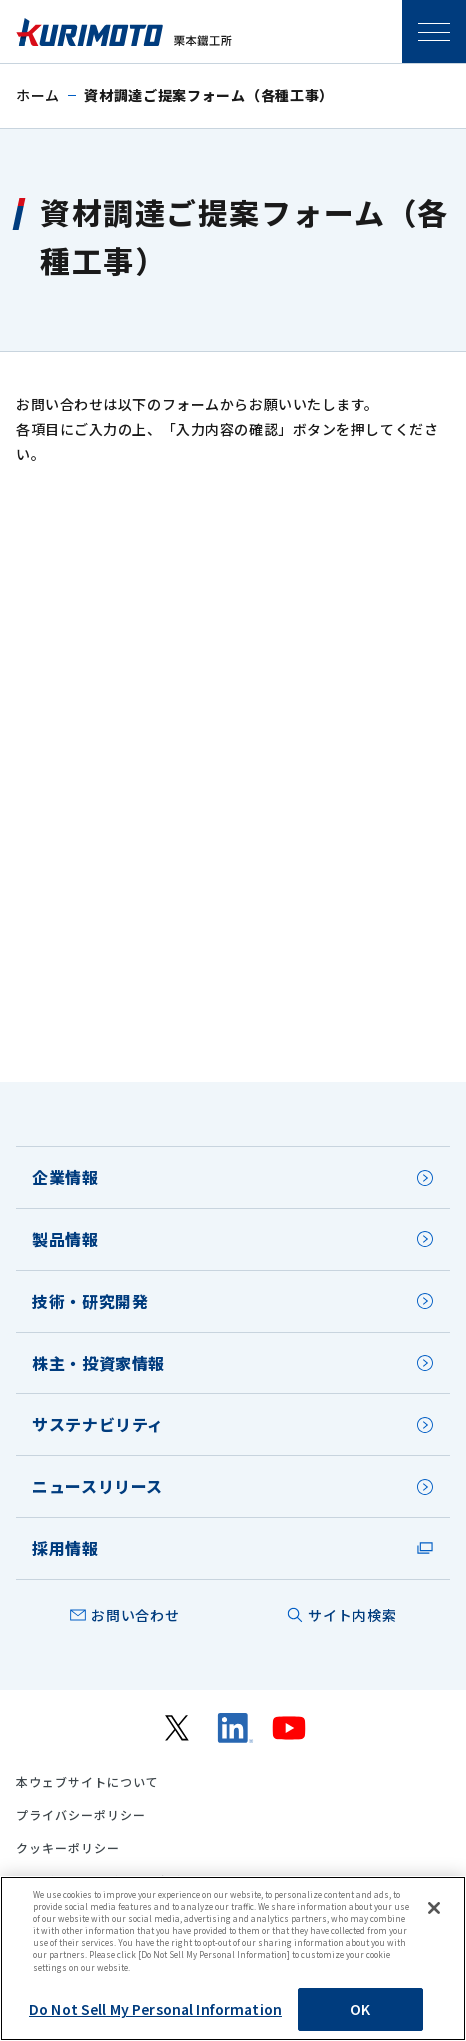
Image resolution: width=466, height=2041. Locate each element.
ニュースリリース (97, 1486)
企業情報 (65, 1177)
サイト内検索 (352, 1615)
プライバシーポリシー (81, 1815)
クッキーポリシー (68, 1848)
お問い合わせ (135, 1615)
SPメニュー (434, 32)
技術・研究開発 (90, 1301)
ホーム (38, 95)
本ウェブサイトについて (87, 1782)
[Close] (434, 1908)
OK (360, 2009)
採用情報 (65, 1548)
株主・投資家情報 (98, 1363)
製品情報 (65, 1239)
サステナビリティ (98, 1424)
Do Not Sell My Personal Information (155, 2009)
